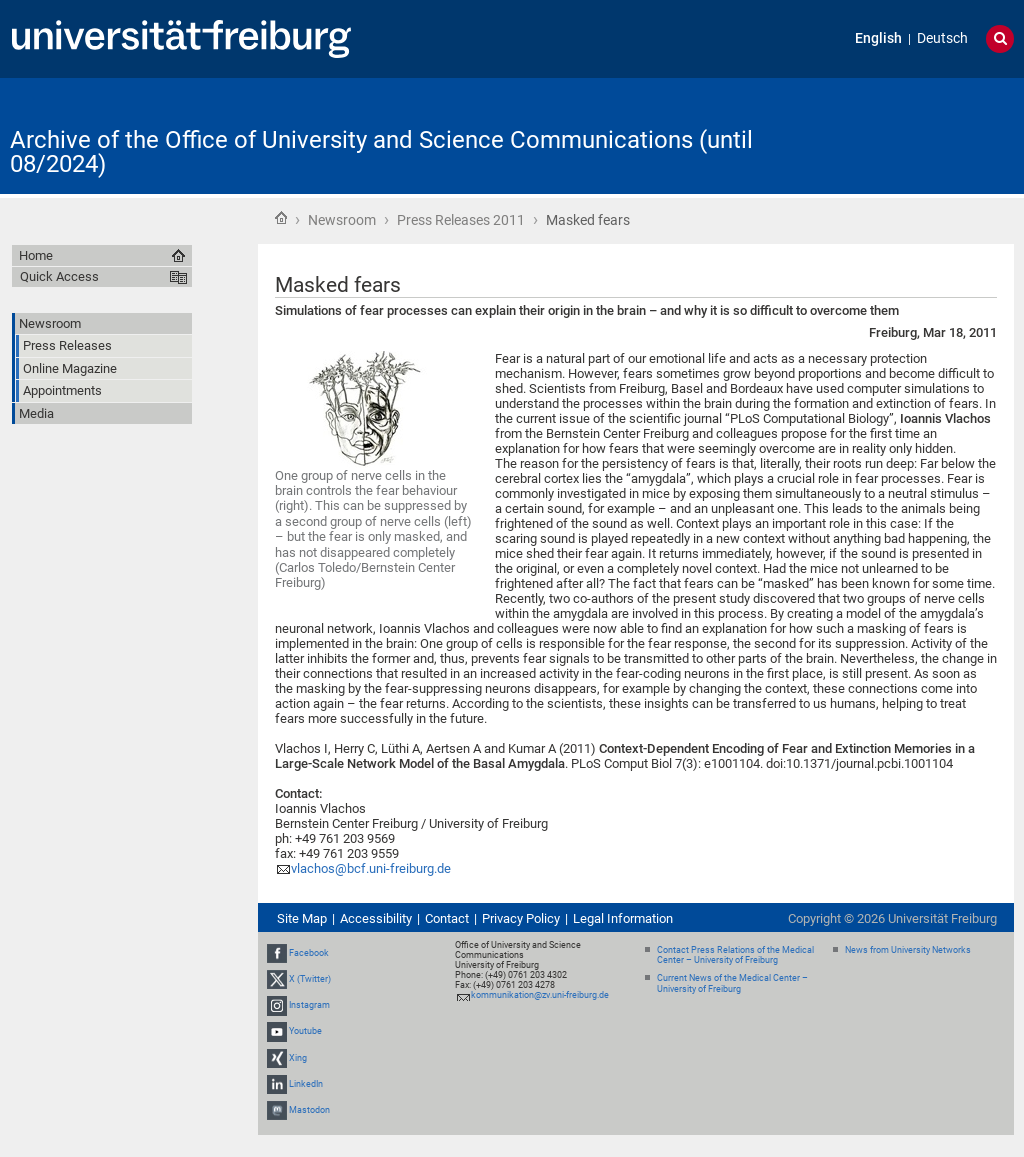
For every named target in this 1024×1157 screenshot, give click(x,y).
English (878, 38)
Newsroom (342, 220)
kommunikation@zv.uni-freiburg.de (540, 995)
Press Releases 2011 (461, 220)
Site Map (302, 918)
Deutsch (942, 38)
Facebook (309, 953)
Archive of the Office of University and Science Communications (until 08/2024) (381, 152)
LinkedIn (306, 1084)
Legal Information (623, 918)
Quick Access (59, 276)
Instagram (309, 1005)
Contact (447, 918)
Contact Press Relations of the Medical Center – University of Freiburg (735, 955)
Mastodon (309, 1110)
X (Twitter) (310, 979)
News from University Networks (908, 950)
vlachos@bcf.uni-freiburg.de (372, 868)
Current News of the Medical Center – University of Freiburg (732, 983)
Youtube (305, 1031)
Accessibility (376, 918)
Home (281, 218)
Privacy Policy (521, 918)
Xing (298, 1058)
